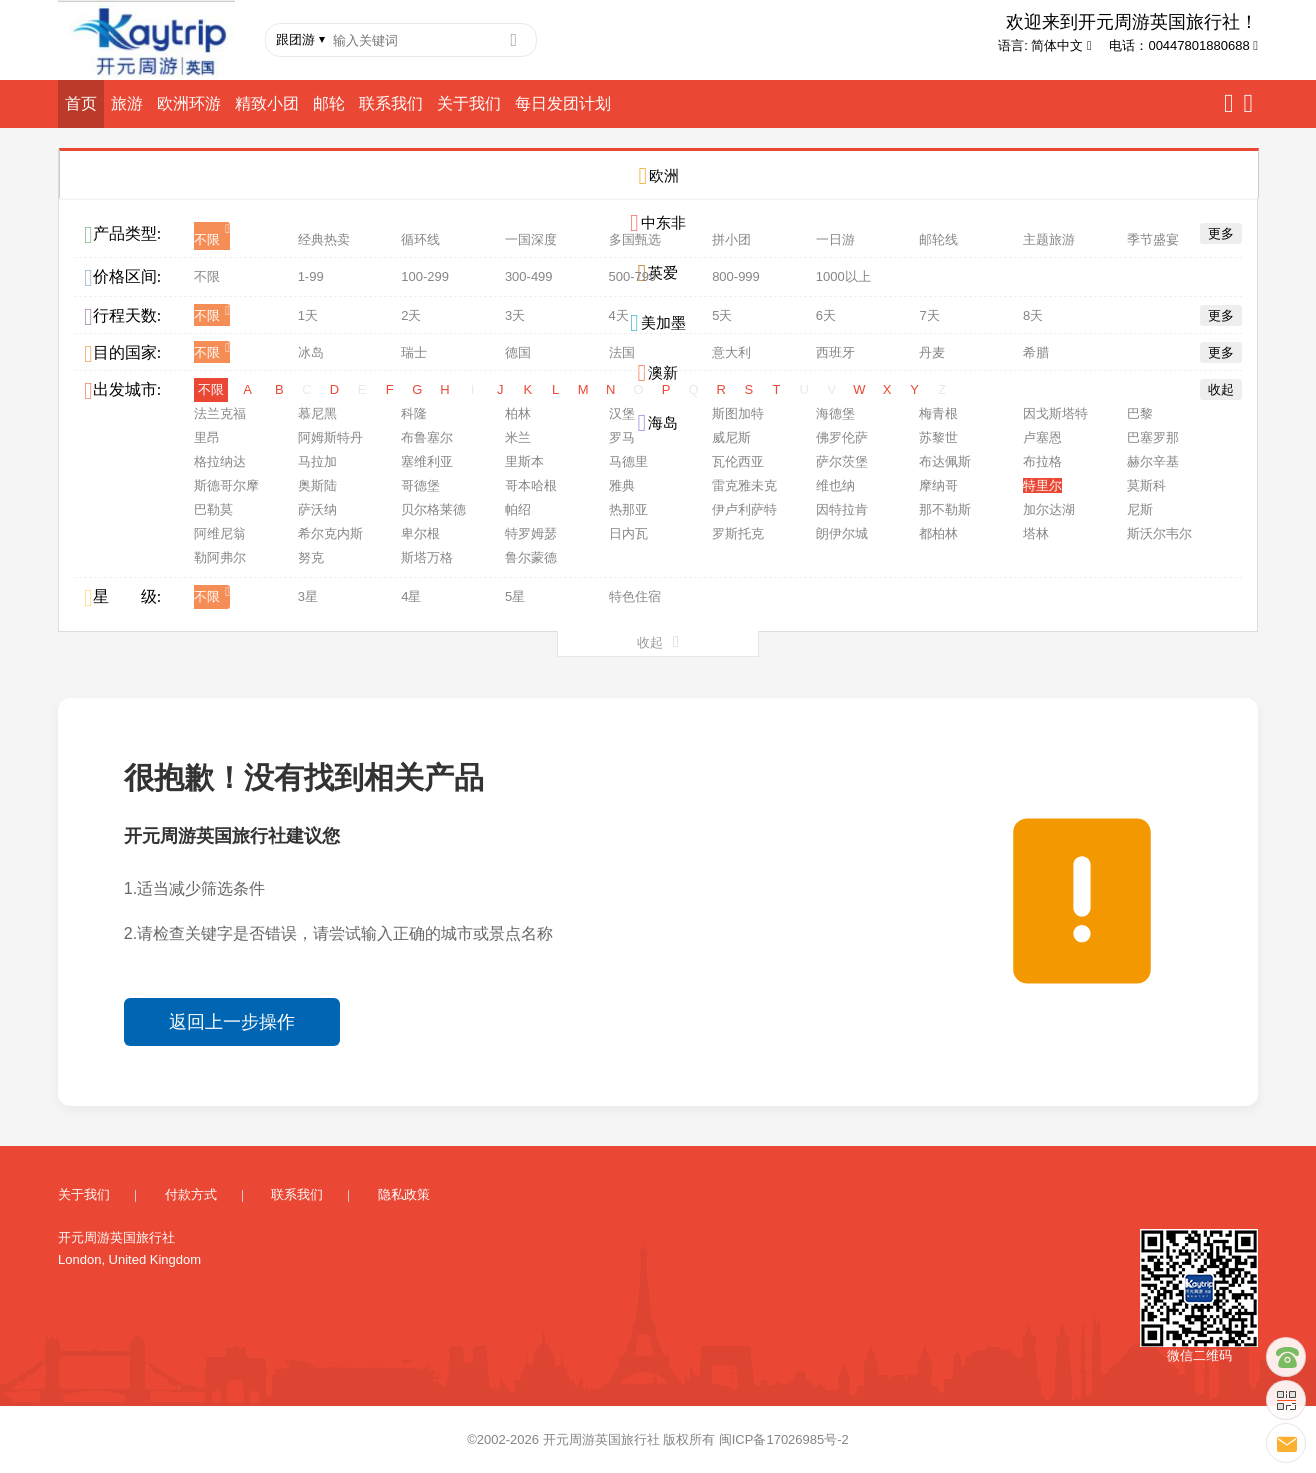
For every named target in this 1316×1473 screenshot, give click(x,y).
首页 (81, 103)
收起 (1221, 383)
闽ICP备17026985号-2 (784, 1433)
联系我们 (391, 103)
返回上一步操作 (232, 1016)
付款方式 (191, 1188)
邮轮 (329, 103)
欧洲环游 (189, 103)
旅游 (127, 103)
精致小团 (267, 103)
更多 (1221, 233)
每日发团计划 (563, 103)
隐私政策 (404, 1188)
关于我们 (469, 103)
